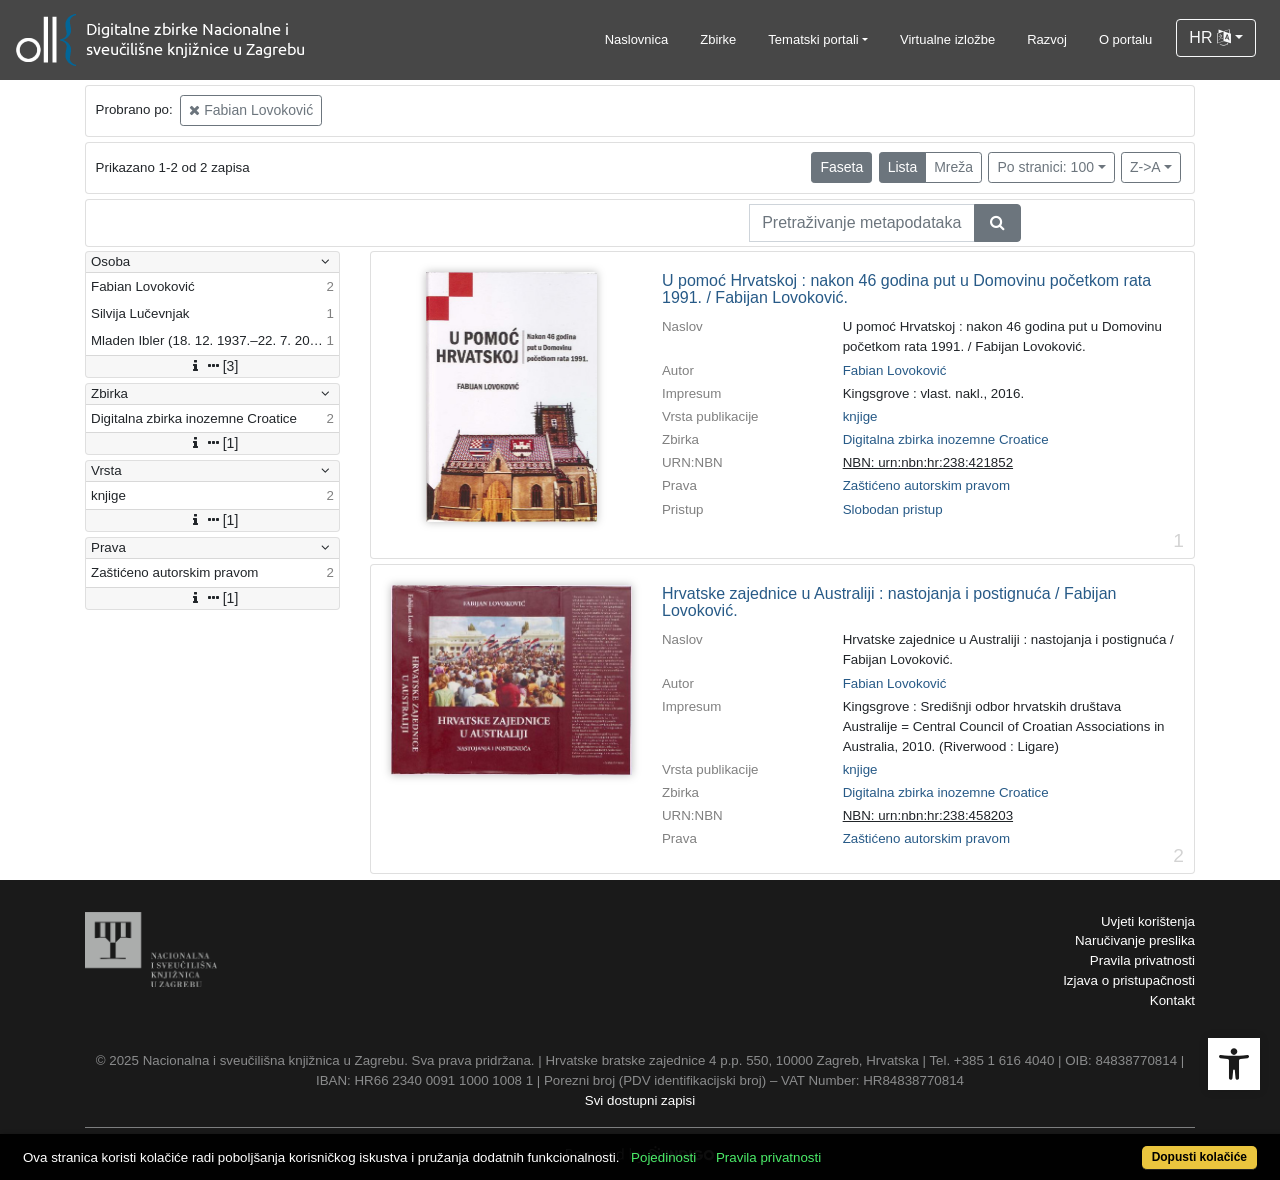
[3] (213, 366)
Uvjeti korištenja (1148, 921)
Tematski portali (813, 39)
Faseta (841, 167)
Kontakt (1172, 1000)
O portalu (1125, 39)
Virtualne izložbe (947, 39)
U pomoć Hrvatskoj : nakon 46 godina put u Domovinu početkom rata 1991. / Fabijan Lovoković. (906, 289)
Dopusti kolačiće (1199, 1157)
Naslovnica (637, 39)
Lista (903, 167)
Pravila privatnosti (1142, 960)
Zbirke (718, 39)
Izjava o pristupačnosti (1129, 980)
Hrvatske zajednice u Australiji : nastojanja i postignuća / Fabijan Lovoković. (889, 602)
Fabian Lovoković (251, 110)
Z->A (1145, 167)
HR (1210, 37)
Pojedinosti (663, 1157)
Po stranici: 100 (1045, 167)
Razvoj (1047, 39)
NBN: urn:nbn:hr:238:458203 (928, 815)
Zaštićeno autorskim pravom (926, 485)
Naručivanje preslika (1135, 940)
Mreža (953, 167)
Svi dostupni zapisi (640, 1100)
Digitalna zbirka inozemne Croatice (946, 439)
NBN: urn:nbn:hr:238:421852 (928, 462)
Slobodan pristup (893, 509)
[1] (213, 443)
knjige (860, 416)
